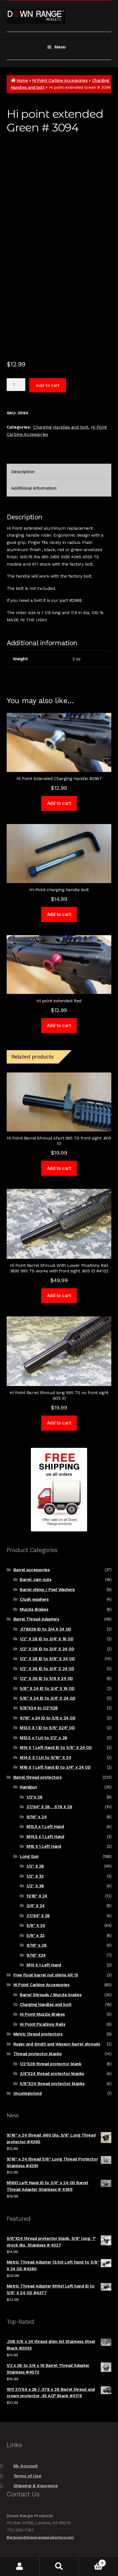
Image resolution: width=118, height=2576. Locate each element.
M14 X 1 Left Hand (43, 1965)
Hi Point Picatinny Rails (42, 2024)
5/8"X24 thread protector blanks (52, 2083)
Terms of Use (27, 2476)
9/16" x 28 (36, 1945)
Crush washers (34, 1599)
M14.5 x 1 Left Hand (45, 1836)
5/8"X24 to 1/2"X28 (39, 1707)
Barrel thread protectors (37, 1777)
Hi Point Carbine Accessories (59, 80)
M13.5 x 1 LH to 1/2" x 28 (43, 1737)
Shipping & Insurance (35, 2485)
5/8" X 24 (35, 1925)
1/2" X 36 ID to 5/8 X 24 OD (46, 1678)
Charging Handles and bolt (60, 427)
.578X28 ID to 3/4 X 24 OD (45, 1629)
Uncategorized (27, 2093)
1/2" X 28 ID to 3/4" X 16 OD (46, 1638)
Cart (92, 2562)
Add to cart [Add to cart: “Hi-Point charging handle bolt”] (59, 914)
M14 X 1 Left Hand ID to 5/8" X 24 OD (56, 1747)
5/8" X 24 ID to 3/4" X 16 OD (47, 1688)
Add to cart (47, 385)
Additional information (33, 488)
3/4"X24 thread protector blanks (52, 2073)
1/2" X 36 (35, 1885)
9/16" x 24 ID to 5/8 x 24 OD (47, 1717)
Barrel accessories (31, 1569)
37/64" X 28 (38, 1915)
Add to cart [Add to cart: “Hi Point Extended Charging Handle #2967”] (59, 803)
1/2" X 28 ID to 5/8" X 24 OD (47, 1658)
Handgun (28, 1787)
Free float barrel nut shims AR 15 (45, 1975)
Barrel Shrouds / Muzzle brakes (50, 1994)
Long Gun (29, 1856)
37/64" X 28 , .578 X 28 (49, 1806)
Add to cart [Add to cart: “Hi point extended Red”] (59, 1025)
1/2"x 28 (34, 1797)
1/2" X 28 (35, 1866)
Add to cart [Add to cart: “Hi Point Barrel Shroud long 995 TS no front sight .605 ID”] (59, 1423)
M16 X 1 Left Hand (43, 1846)
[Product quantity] (16, 384)
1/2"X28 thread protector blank (50, 2063)
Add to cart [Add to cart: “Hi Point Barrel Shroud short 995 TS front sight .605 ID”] (59, 1168)
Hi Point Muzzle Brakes (42, 2014)
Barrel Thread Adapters (36, 1619)
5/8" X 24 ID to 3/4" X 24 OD (47, 1698)
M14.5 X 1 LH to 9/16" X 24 (45, 1757)
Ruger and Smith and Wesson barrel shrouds (56, 2044)
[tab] (59, 472)
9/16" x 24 (36, 1816)
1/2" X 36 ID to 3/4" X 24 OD (47, 1668)
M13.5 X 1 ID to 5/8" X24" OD (47, 1727)
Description (23, 471)
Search (58, 2566)
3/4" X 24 (35, 1905)
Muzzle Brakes (34, 1609)
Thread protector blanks (37, 2053)
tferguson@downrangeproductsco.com (40, 2537)
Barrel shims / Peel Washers (47, 1589)
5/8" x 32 (35, 1935)
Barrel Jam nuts (35, 1579)
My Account (25, 2466)
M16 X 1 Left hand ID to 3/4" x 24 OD (55, 1767)
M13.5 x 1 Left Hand (45, 1826)
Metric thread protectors (38, 2034)
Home (22, 80)
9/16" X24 (36, 1955)
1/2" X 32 (35, 1876)
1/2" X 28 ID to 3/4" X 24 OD (47, 1648)
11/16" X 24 (36, 1895)
